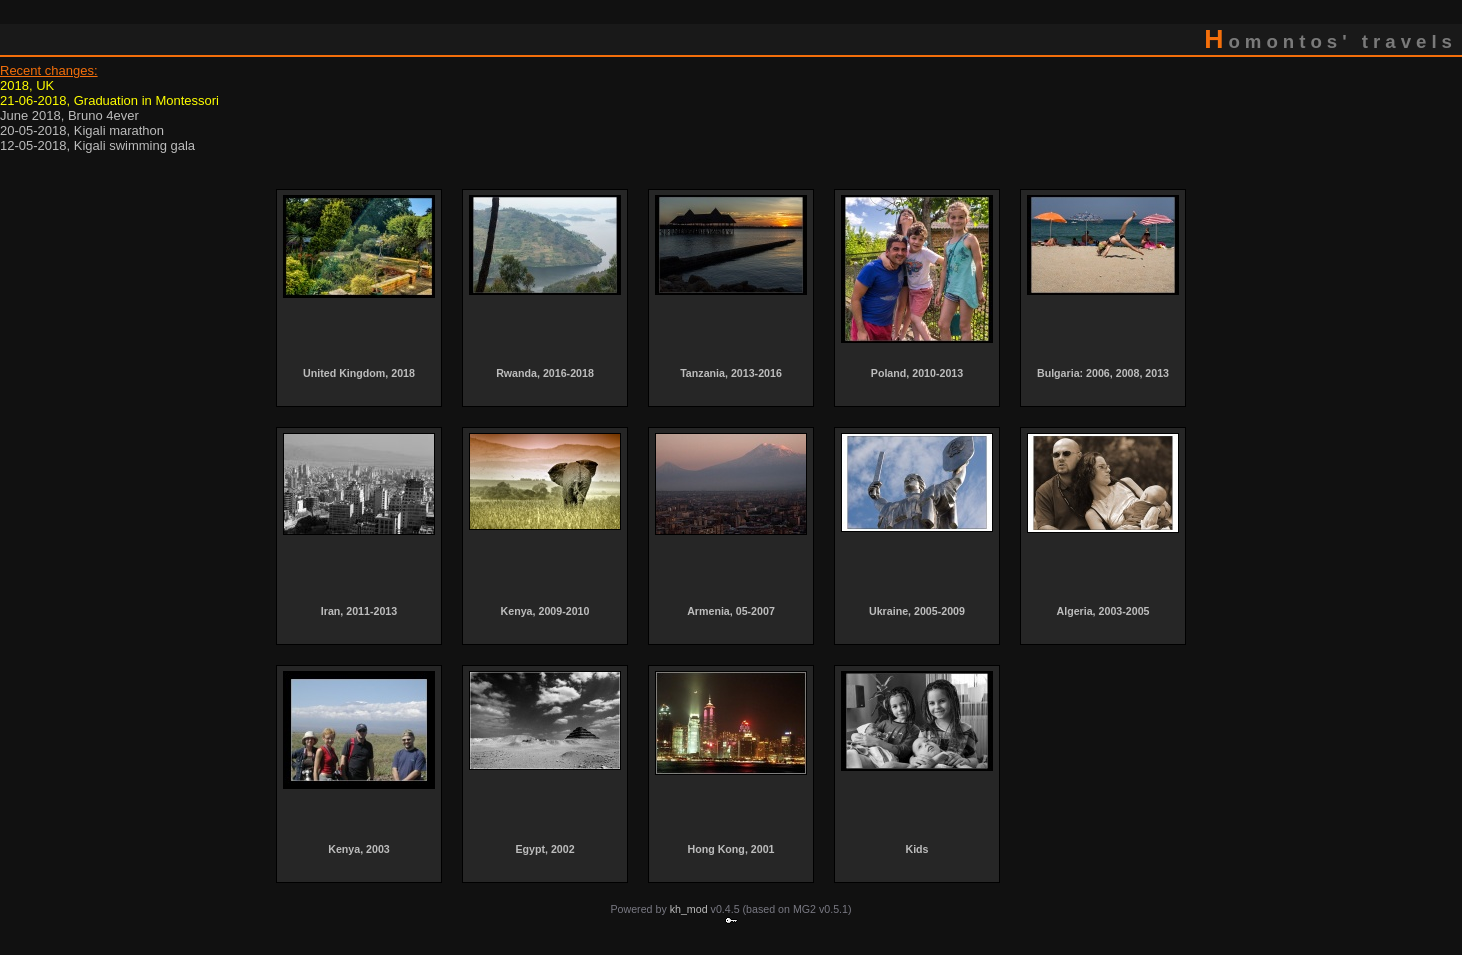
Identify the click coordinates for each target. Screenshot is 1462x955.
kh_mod (689, 909)
